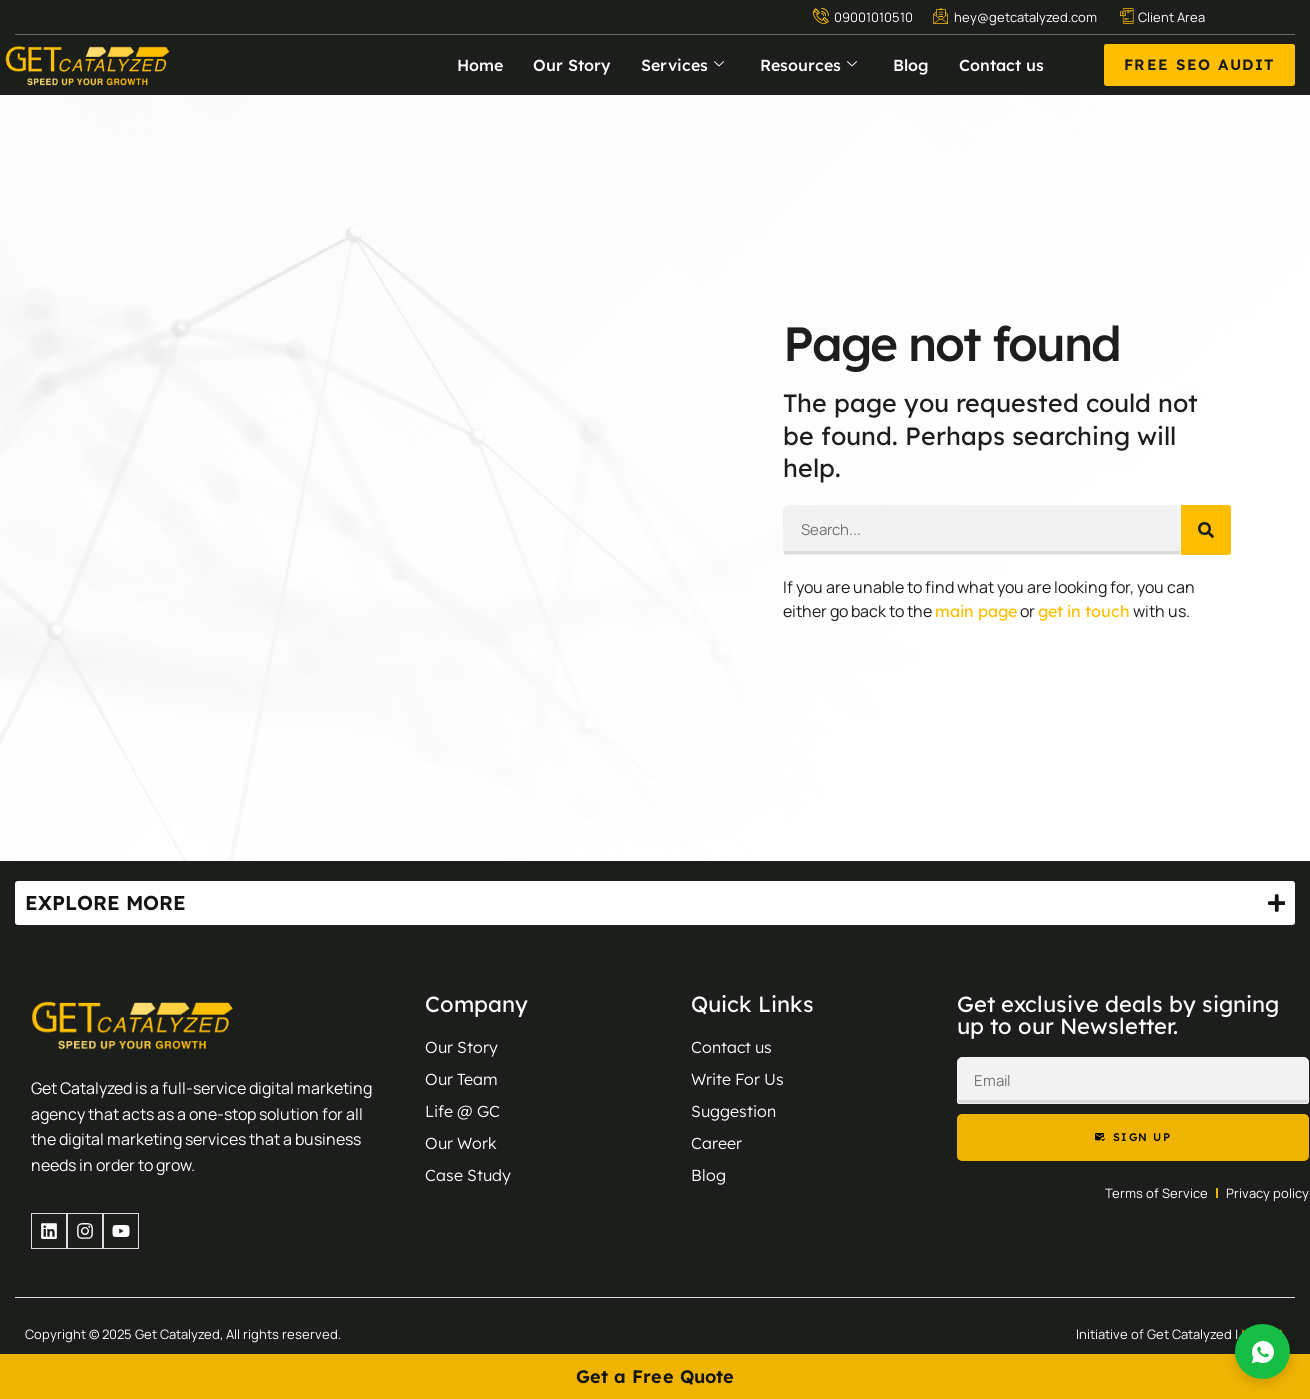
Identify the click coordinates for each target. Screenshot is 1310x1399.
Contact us (1001, 65)
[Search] (1206, 530)
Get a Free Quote (655, 1376)
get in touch (1084, 611)
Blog (911, 65)
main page (976, 611)
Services (682, 65)
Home (480, 65)
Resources (808, 65)
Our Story (572, 65)
